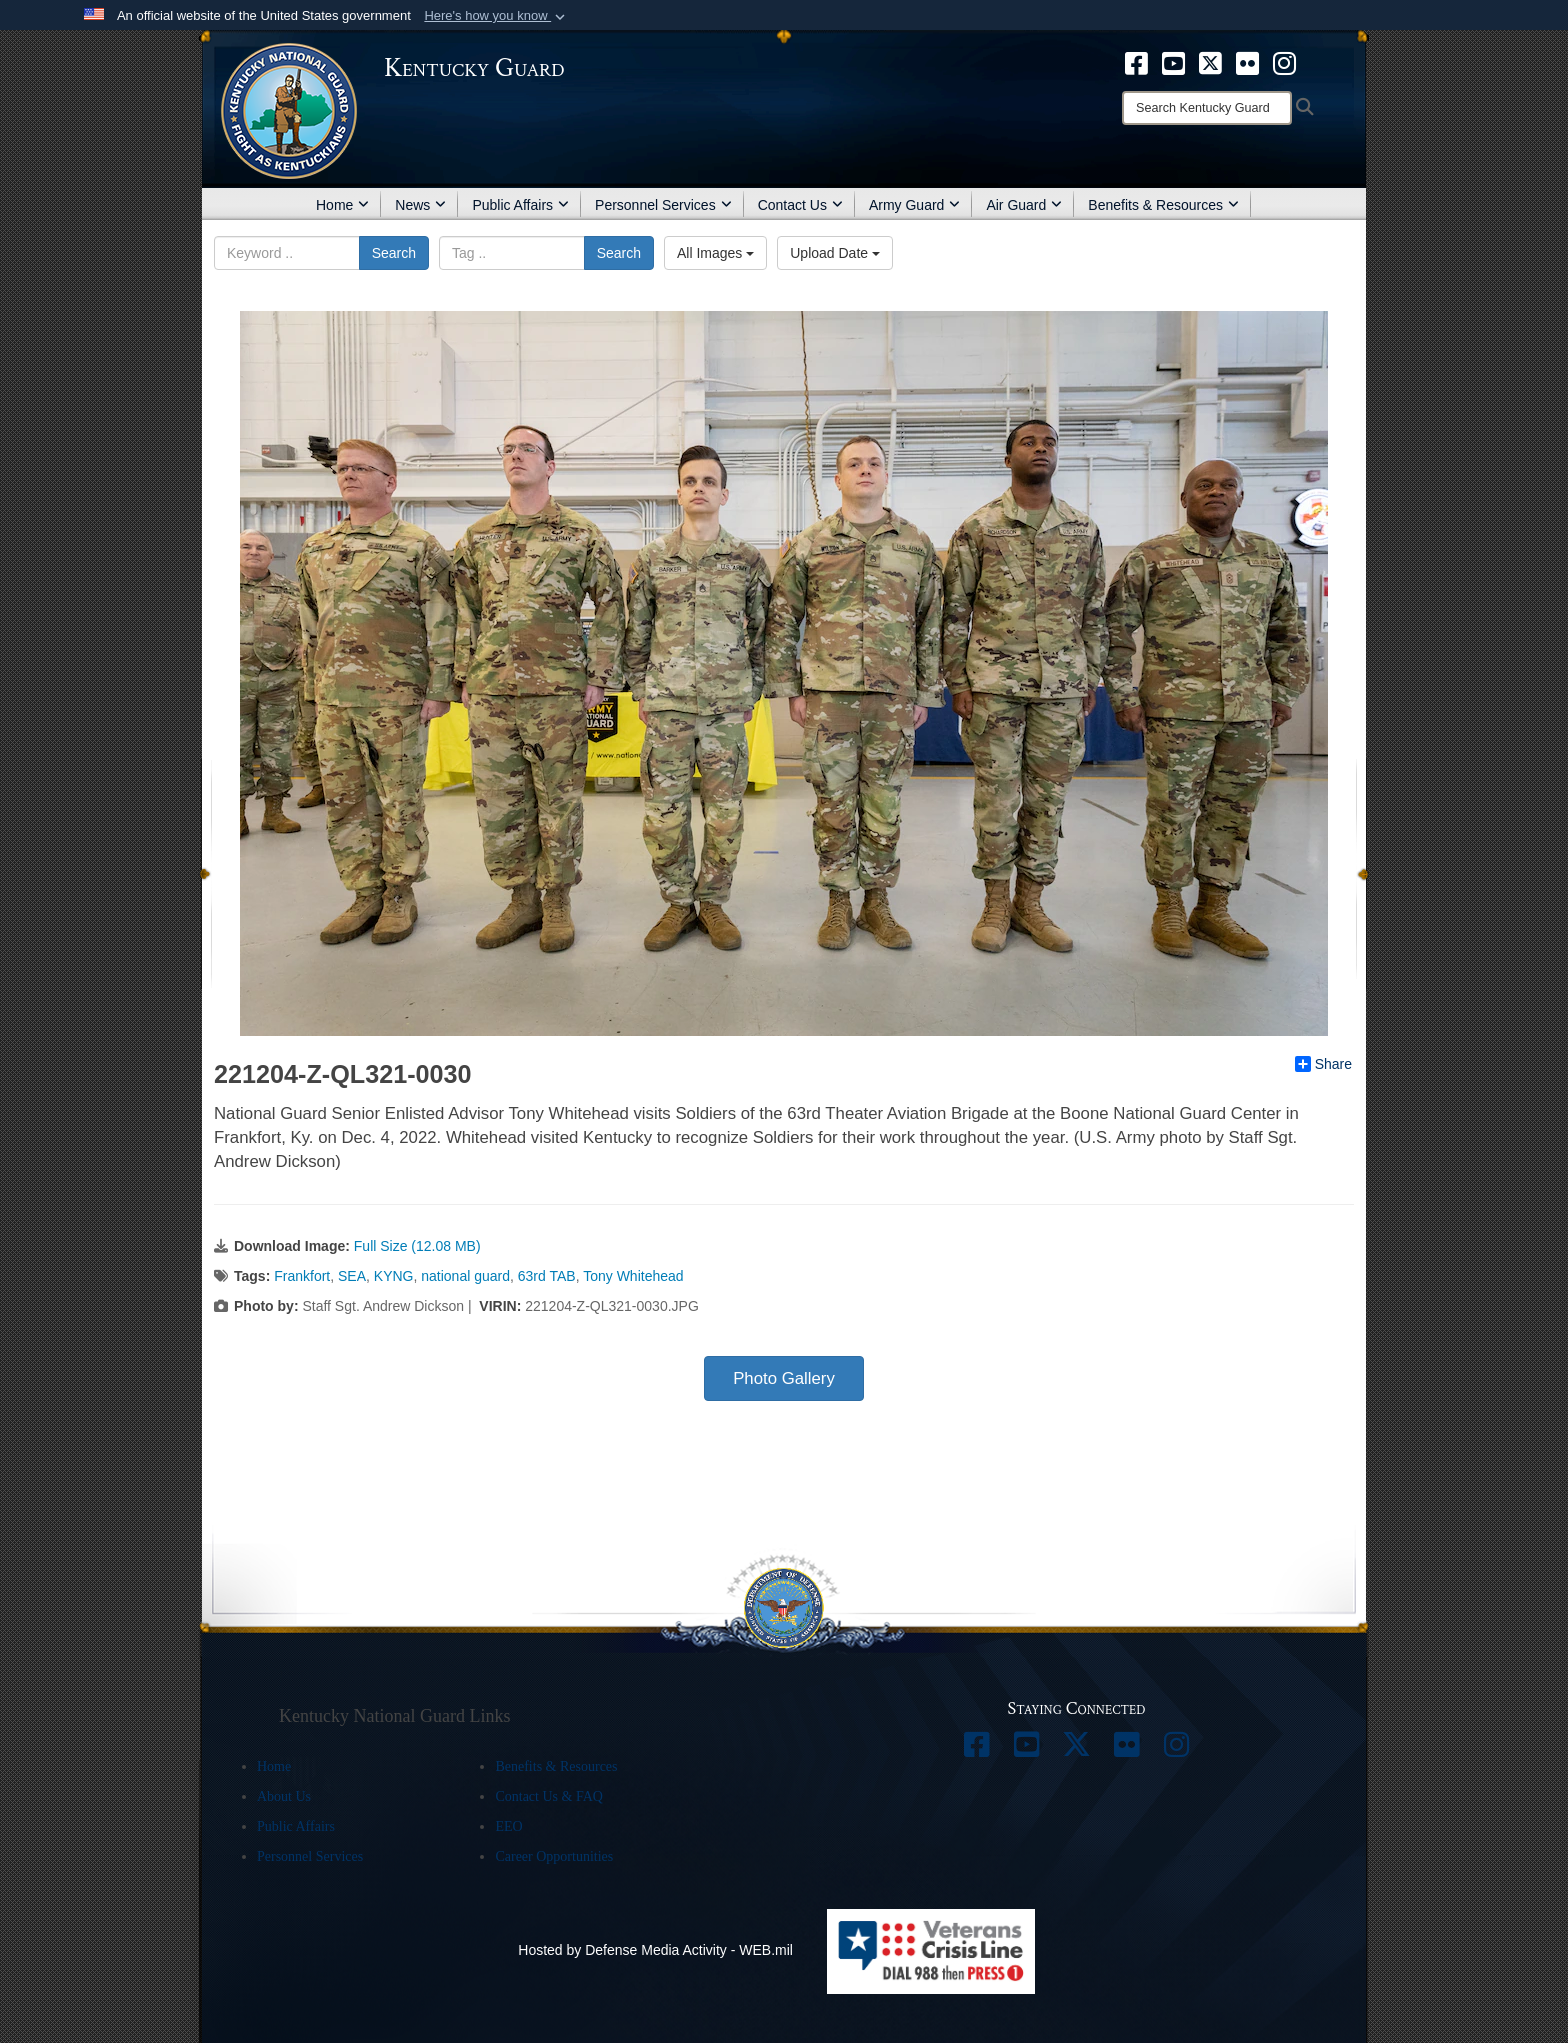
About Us (284, 1796)
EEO (508, 1826)
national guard (465, 1276)
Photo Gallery (784, 1378)
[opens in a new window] (1136, 62)
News (420, 205)
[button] (496, 16)
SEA (352, 1276)
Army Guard (914, 205)
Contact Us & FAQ (548, 1796)
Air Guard (1024, 205)
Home (342, 205)
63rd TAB (547, 1276)
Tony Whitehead (633, 1276)
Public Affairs (520, 205)
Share (1323, 1064)
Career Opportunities (554, 1856)
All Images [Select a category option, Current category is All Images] (715, 253)
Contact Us (800, 205)
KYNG (394, 1276)
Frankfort (302, 1276)
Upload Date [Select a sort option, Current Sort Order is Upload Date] (835, 253)
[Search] (1207, 108)
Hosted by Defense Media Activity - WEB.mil (655, 1950)
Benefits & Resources (1163, 205)
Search (394, 253)
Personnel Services (663, 205)
